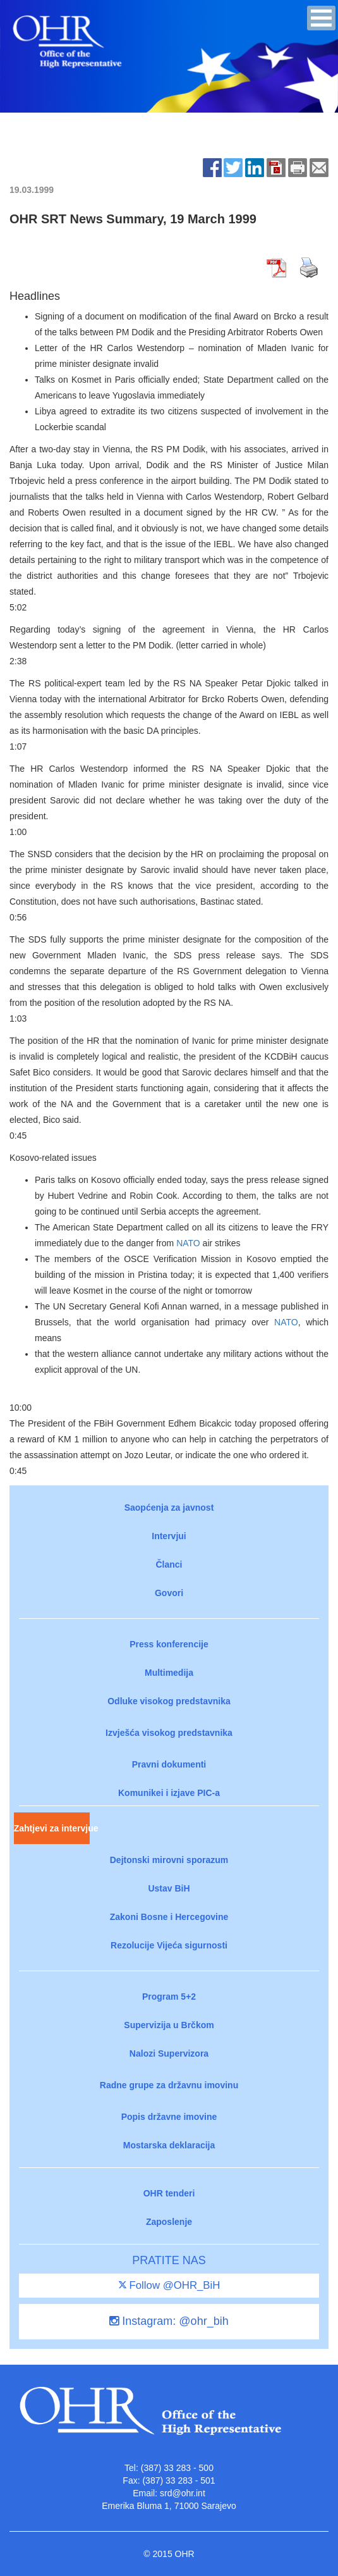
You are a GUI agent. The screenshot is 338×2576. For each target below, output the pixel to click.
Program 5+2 (169, 1996)
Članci (168, 1564)
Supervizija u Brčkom (169, 2025)
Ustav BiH (169, 1888)
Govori (169, 1593)
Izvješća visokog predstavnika (169, 1733)
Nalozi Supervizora (169, 2053)
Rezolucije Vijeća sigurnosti (169, 1945)
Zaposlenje (169, 2222)
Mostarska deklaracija (169, 2145)
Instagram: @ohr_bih (168, 2321)
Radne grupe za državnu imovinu (169, 2085)
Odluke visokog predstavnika (169, 1701)
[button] (321, 18)
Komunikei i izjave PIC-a (169, 1793)
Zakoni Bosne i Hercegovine (169, 1917)
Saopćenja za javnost (169, 1507)
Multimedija (169, 1673)
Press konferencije (169, 1644)
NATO (188, 1243)
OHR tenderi (169, 2193)
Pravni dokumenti (169, 1764)
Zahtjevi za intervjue (52, 1828)
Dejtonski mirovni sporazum (169, 1860)
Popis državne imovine (169, 2117)
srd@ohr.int (182, 2493)
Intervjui (169, 1536)
